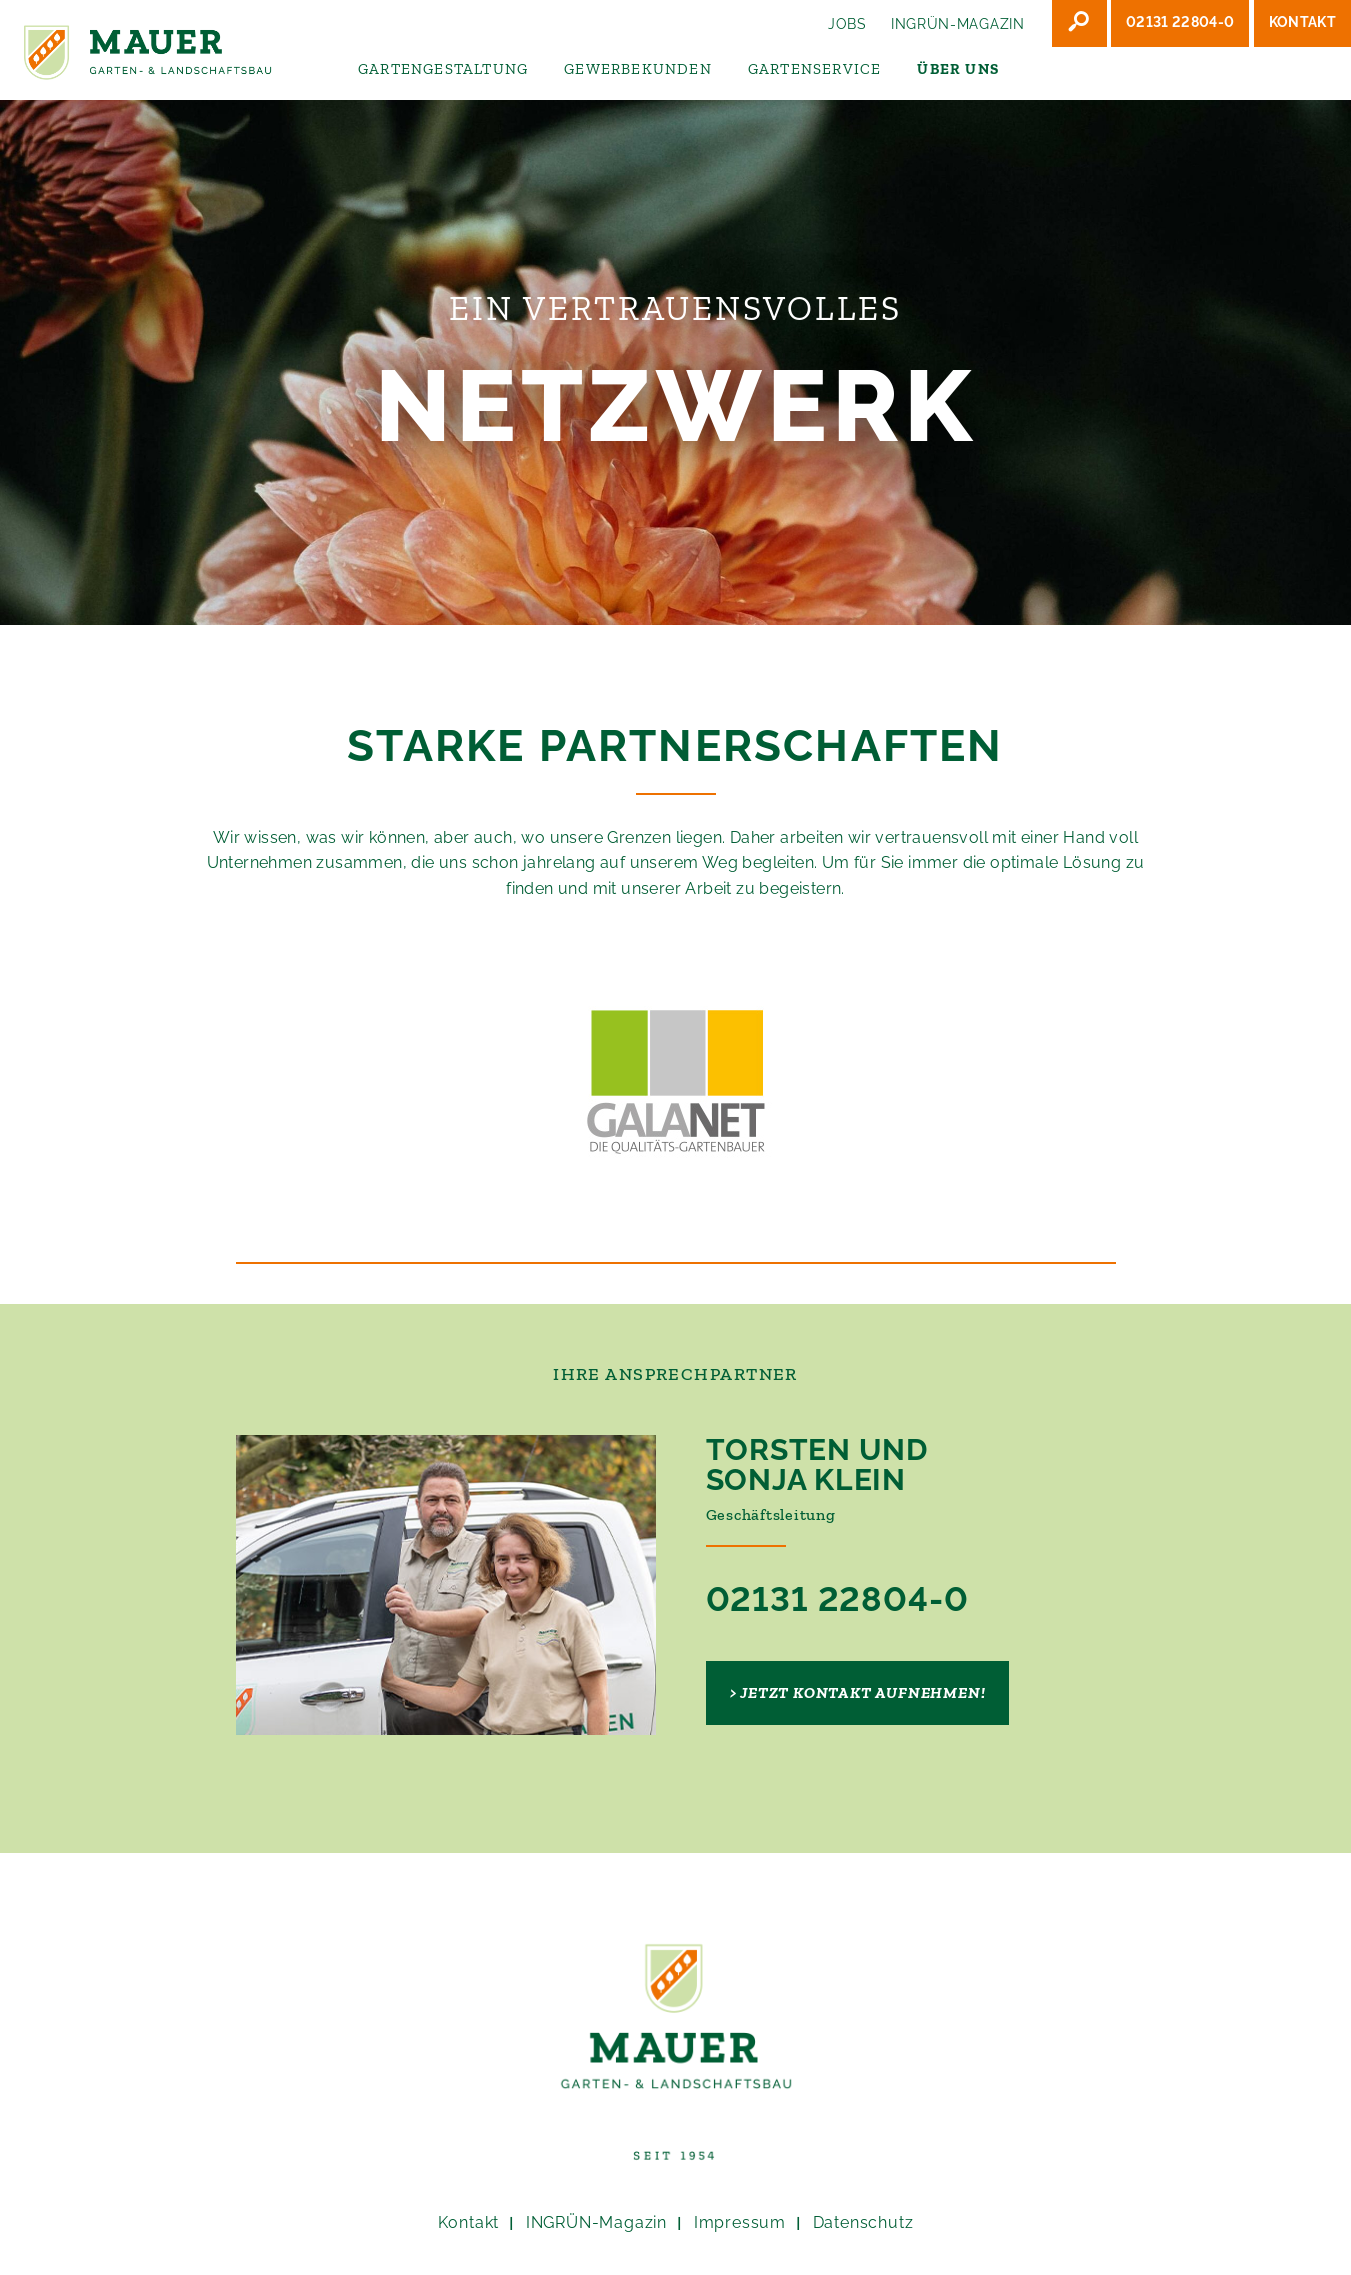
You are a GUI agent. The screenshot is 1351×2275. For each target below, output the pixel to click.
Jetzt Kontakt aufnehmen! (862, 1692)
